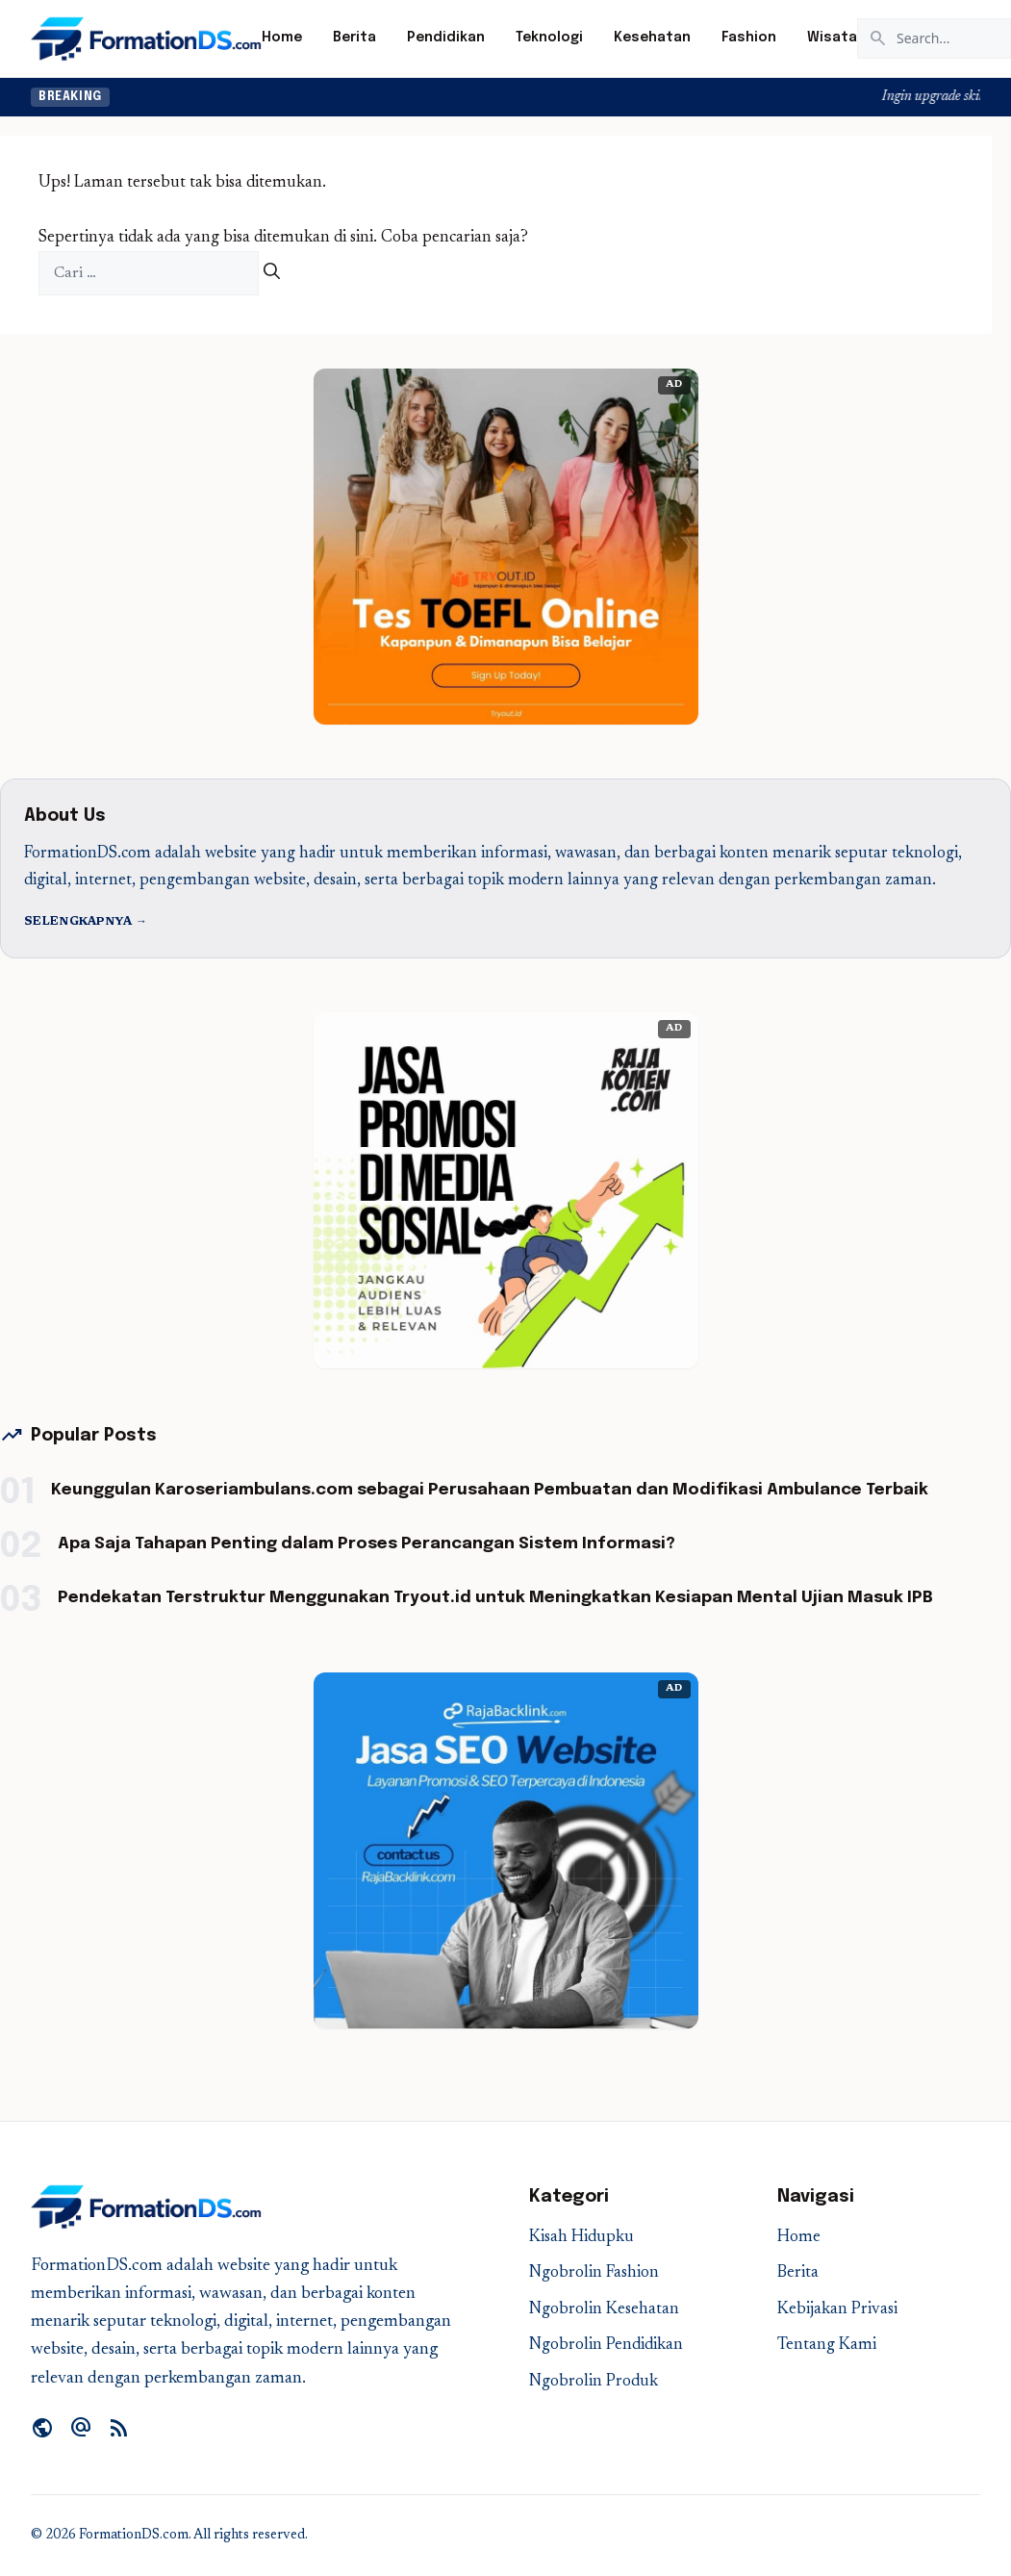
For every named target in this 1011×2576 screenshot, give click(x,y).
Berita (354, 37)
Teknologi (549, 37)
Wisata (832, 37)
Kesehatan (652, 37)
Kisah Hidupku (581, 2238)
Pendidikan (446, 37)
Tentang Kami (826, 2345)
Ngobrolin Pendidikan (606, 2345)
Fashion (748, 37)
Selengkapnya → (85, 922)
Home (282, 37)
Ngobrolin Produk (593, 2382)
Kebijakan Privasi (837, 2310)
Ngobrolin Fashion (594, 2273)
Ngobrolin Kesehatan (604, 2310)
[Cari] (272, 274)
